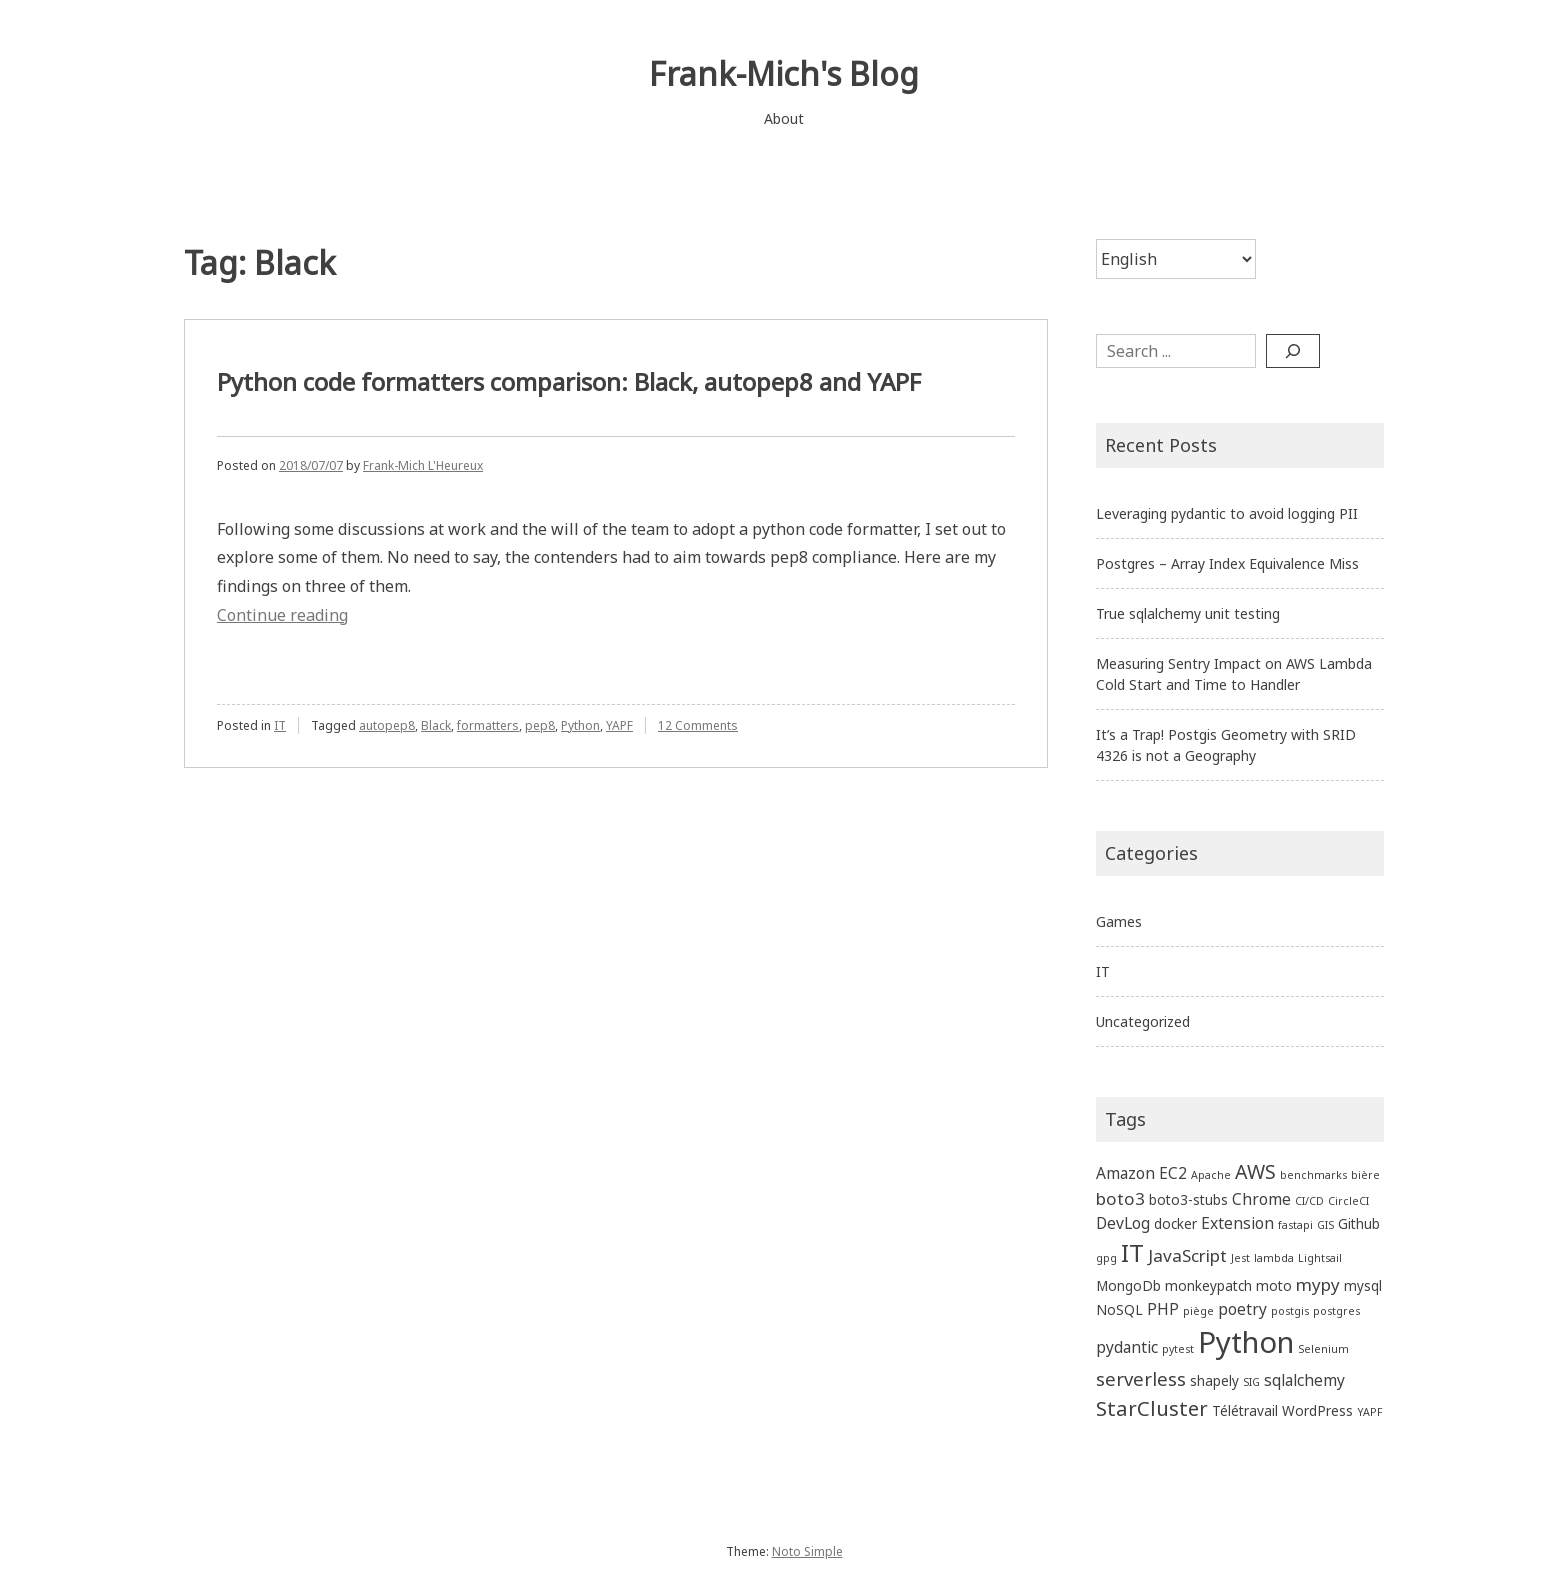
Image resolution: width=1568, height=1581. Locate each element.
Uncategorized (1143, 1021)
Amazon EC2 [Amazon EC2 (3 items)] (1141, 1173)
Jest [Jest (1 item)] (1240, 1258)
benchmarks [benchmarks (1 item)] (1313, 1175)
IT (280, 725)
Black (436, 725)
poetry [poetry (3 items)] (1242, 1309)
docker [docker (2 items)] (1175, 1223)
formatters (488, 725)
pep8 (540, 725)
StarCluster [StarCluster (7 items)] (1152, 1408)
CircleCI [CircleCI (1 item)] (1348, 1201)
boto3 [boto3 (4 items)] (1120, 1198)
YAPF (619, 725)
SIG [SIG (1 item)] (1251, 1382)
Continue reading (282, 615)
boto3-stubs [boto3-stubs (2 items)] (1188, 1199)
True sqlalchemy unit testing (1188, 613)
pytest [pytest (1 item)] (1178, 1349)
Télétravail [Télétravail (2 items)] (1245, 1410)
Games (1119, 921)
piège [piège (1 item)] (1198, 1311)
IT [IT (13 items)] (1132, 1252)
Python (580, 725)
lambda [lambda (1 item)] (1274, 1258)
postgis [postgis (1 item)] (1290, 1311)
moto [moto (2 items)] (1274, 1285)
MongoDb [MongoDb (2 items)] (1128, 1285)
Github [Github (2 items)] (1359, 1223)
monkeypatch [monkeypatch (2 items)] (1208, 1285)
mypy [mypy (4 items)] (1318, 1284)
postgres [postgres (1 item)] (1336, 1311)
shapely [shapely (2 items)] (1214, 1380)
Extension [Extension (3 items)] (1237, 1223)
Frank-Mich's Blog (784, 73)
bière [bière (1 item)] (1365, 1175)
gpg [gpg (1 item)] (1106, 1258)
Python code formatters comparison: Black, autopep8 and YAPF (569, 381)
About (784, 118)
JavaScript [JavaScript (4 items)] (1187, 1255)
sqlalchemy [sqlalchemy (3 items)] (1304, 1380)
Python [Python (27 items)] (1246, 1342)
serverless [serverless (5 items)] (1141, 1378)
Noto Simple (807, 1551)
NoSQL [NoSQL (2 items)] (1119, 1309)
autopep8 (387, 725)
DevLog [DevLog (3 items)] (1123, 1223)
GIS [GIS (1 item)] (1325, 1225)
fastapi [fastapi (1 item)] (1295, 1225)
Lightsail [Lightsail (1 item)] (1320, 1258)
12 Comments (698, 725)
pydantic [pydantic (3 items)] (1127, 1347)
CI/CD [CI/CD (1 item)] (1309, 1201)
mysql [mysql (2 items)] (1363, 1285)
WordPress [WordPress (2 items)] (1317, 1410)
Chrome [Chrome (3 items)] (1261, 1199)
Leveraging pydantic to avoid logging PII (1227, 513)
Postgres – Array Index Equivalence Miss (1227, 563)
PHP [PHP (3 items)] (1163, 1309)
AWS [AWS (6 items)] (1255, 1171)
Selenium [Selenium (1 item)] (1323, 1349)
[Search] (1293, 351)
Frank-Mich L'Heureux (423, 465)
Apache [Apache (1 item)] (1211, 1175)
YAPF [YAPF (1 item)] (1370, 1412)
